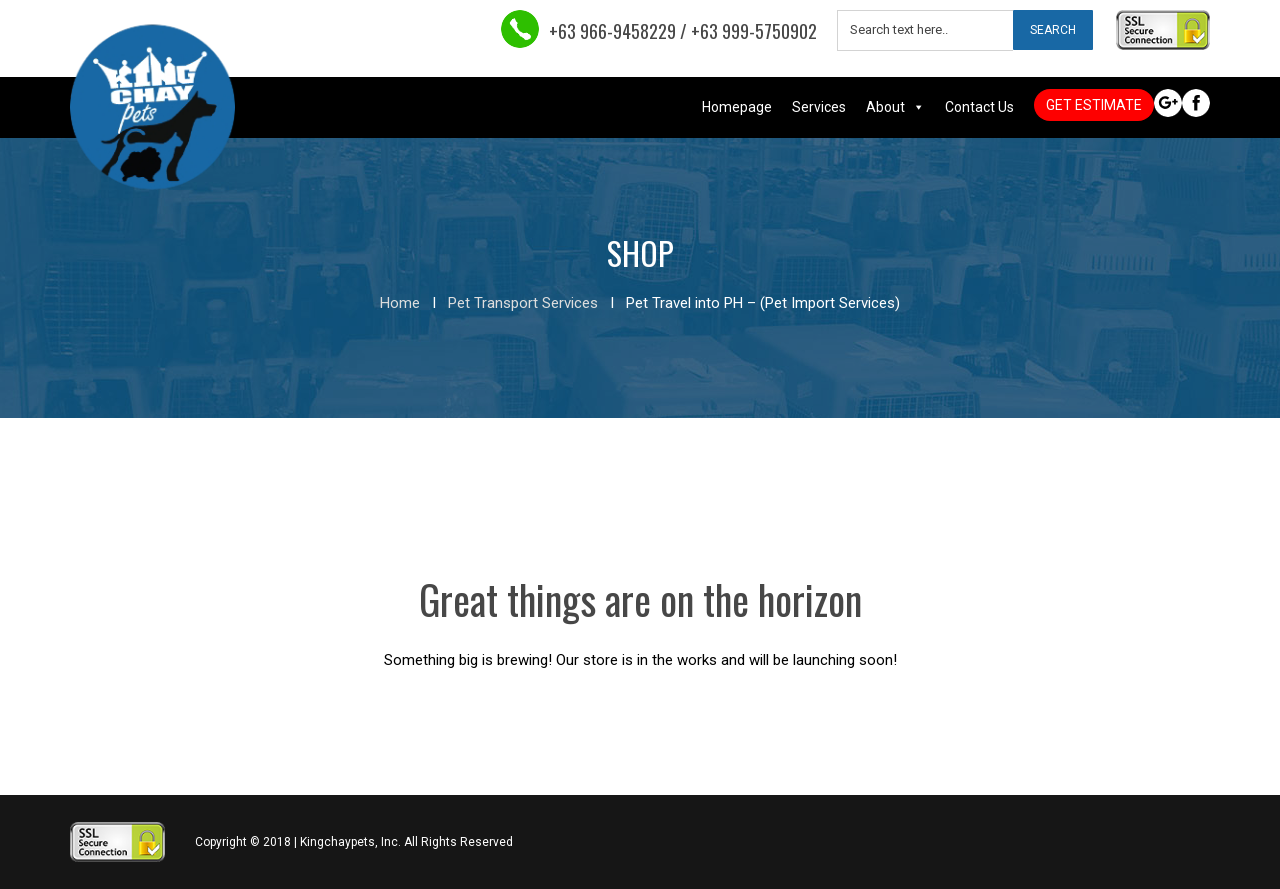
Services (819, 107)
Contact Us (979, 107)
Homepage (737, 107)
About (885, 107)
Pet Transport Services (523, 303)
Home (400, 303)
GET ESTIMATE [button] (1094, 105)
